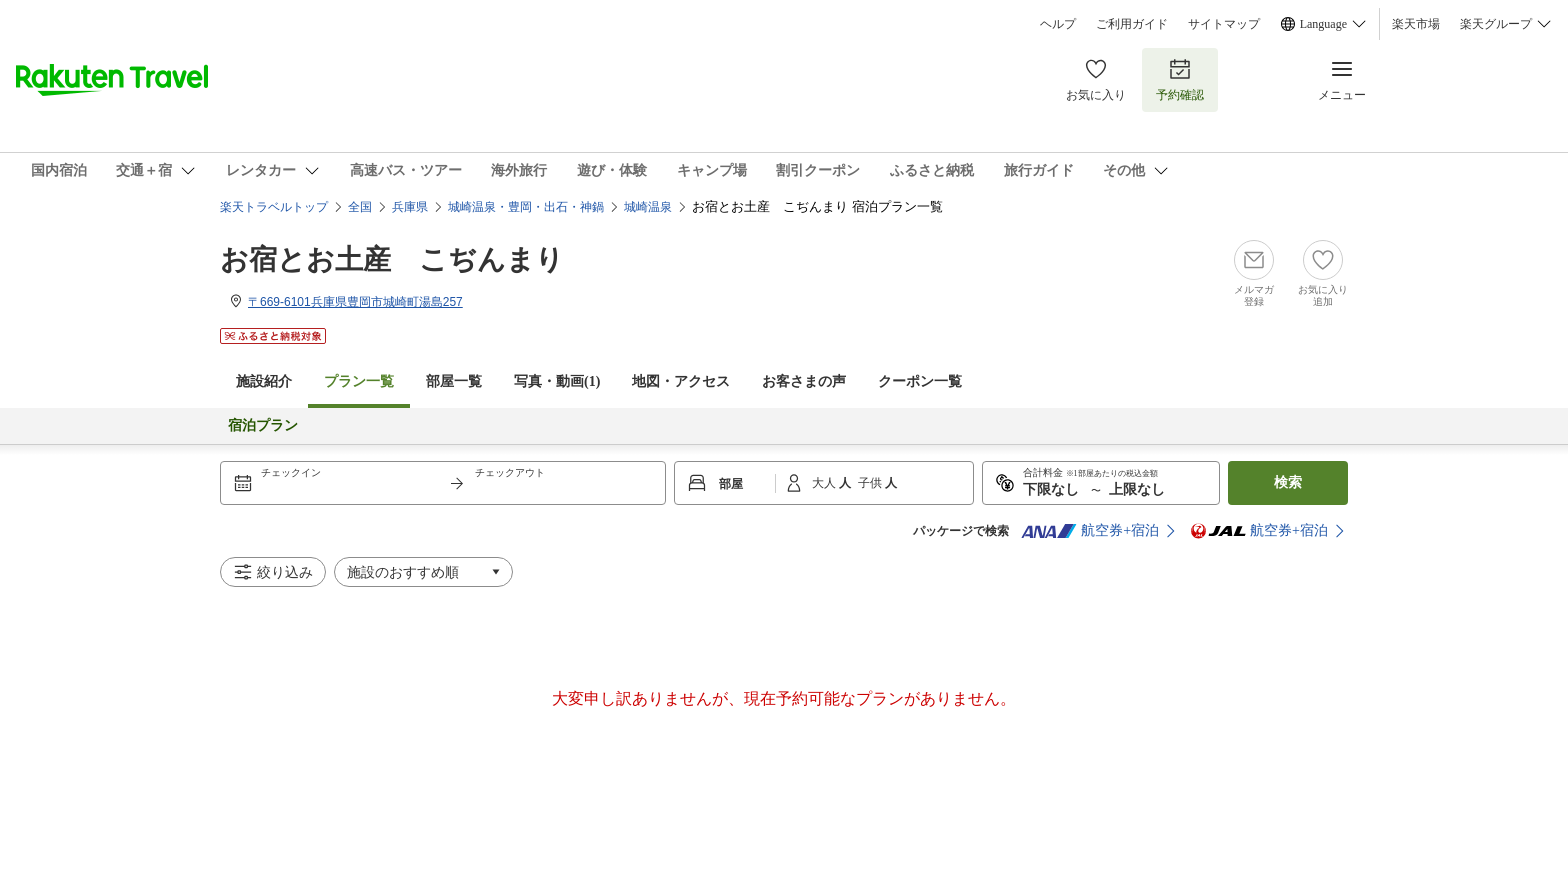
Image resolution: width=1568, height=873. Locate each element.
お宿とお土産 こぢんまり (392, 259)
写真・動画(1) (557, 381)
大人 (825, 483)
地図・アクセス (681, 381)
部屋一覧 (454, 381)
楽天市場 (1416, 24)
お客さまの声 (804, 381)
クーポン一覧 (920, 381)
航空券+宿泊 (1090, 531)
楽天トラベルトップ (274, 207)
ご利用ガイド (1132, 24)
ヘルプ (1058, 24)
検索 (1288, 482)
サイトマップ (1224, 24)
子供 (871, 483)
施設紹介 (264, 381)
